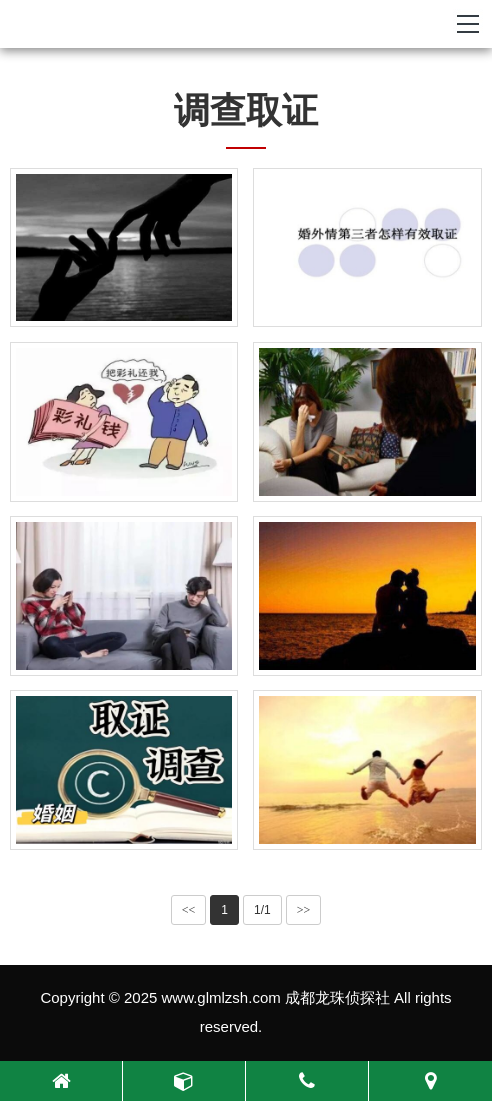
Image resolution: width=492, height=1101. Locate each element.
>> (304, 910)
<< (189, 910)
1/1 (262, 910)
